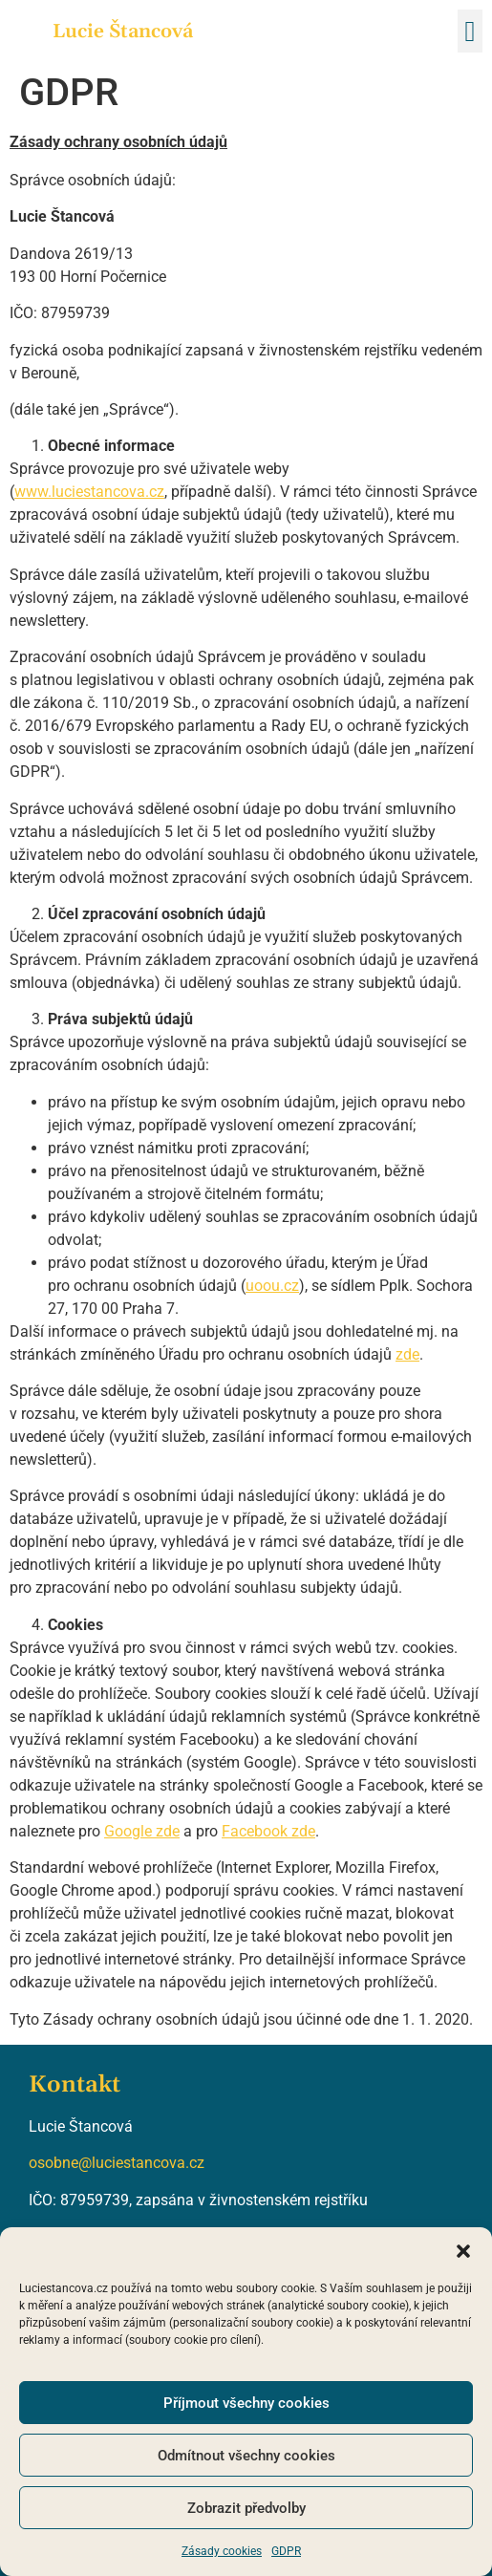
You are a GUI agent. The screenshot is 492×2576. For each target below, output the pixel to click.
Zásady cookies (222, 2551)
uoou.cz (272, 1286)
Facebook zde (268, 1831)
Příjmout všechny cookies (246, 2403)
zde (407, 1354)
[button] (463, 2251)
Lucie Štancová (123, 31)
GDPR (286, 2551)
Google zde (142, 1831)
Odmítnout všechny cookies (246, 2455)
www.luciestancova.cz (89, 492)
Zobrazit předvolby (246, 2508)
